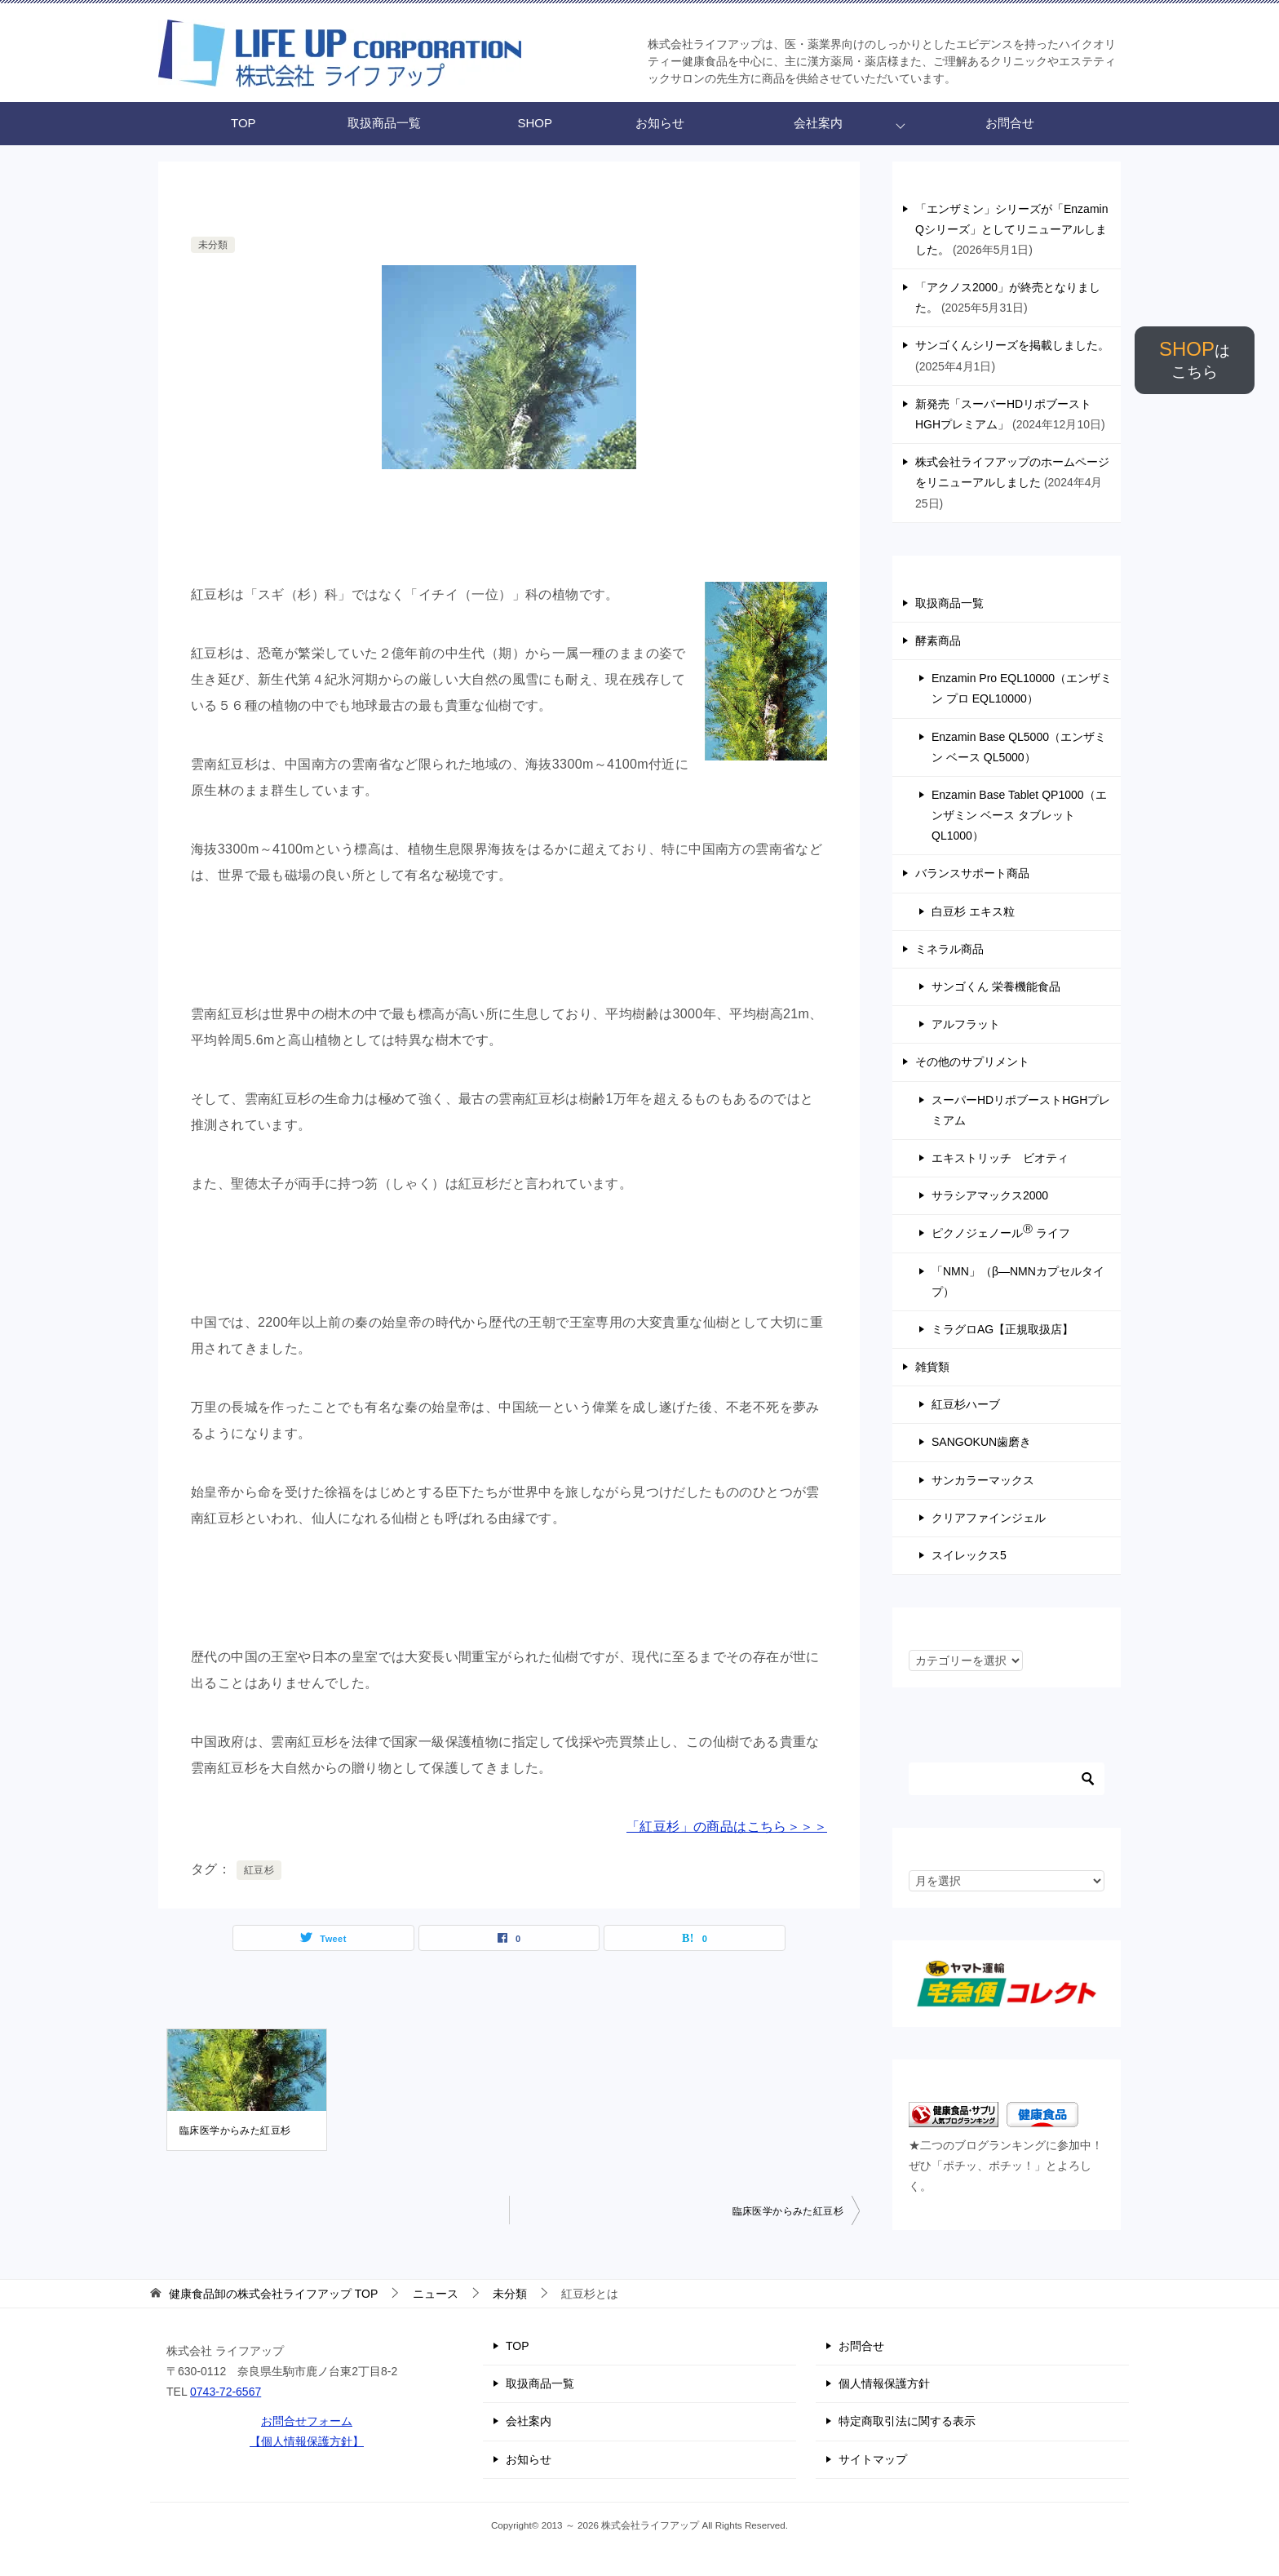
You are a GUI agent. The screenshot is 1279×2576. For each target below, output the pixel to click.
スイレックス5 (969, 1555)
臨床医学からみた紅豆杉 (234, 2130)
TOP (243, 123)
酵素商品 (938, 640)
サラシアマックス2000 (990, 1195)
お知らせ (659, 123)
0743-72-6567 (225, 2391)
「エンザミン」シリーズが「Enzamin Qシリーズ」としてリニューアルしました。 (1011, 229)
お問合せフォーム (306, 2420)
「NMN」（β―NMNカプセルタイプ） (1018, 1281)
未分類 (213, 245)
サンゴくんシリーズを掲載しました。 (1012, 345)
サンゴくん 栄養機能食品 (996, 986)
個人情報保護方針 (884, 2383)
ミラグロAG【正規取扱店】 (1002, 1329)
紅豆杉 (259, 1870)
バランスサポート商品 (972, 873)
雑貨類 (932, 1366)
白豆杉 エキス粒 (973, 911)
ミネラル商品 (949, 948)
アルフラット (966, 1024)
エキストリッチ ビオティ (1000, 1157)
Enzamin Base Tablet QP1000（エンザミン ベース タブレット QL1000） (1019, 815)
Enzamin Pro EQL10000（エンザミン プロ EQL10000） (1022, 688)
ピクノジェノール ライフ (1001, 1231)
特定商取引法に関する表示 (907, 2420)
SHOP (1194, 359)
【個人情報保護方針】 (307, 2441)
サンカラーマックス (983, 1480)
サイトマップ (873, 2459)
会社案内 (818, 123)
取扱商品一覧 (384, 123)
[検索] (1006, 1778)
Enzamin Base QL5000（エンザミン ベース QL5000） (1019, 747)
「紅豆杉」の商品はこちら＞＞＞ (726, 1826)
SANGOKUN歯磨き (981, 1441)
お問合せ (1009, 123)
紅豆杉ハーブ (966, 1404)
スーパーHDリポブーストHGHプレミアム (1021, 1110)
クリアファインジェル (989, 1517)
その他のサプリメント (972, 1061)
